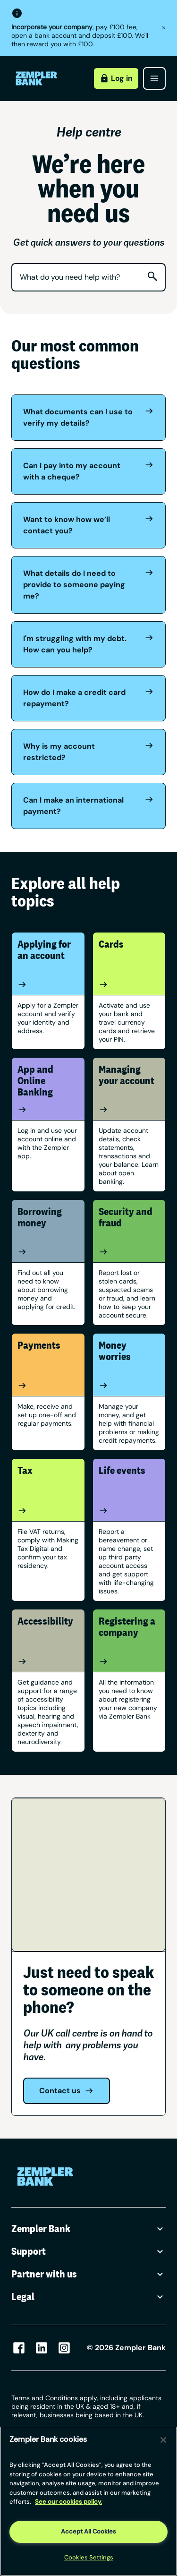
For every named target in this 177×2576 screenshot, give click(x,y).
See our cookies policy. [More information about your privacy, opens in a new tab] (68, 2502)
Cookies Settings (88, 2557)
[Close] (163, 2440)
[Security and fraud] (129, 1252)
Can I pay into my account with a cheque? (88, 471)
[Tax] (48, 1510)
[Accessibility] (48, 1661)
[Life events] (129, 1510)
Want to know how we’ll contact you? (88, 525)
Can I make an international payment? (88, 805)
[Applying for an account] (48, 984)
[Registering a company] (129, 1661)
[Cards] (129, 984)
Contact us (66, 2091)
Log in (116, 78)
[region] (88, 2501)
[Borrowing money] (48, 1252)
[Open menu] (154, 78)
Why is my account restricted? (88, 751)
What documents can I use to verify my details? (88, 417)
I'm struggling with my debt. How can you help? (88, 644)
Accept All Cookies (88, 2531)
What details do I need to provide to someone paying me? (88, 584)
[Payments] (48, 1385)
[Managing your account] (129, 1109)
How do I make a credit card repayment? (88, 698)
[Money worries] (129, 1385)
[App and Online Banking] (48, 1109)
